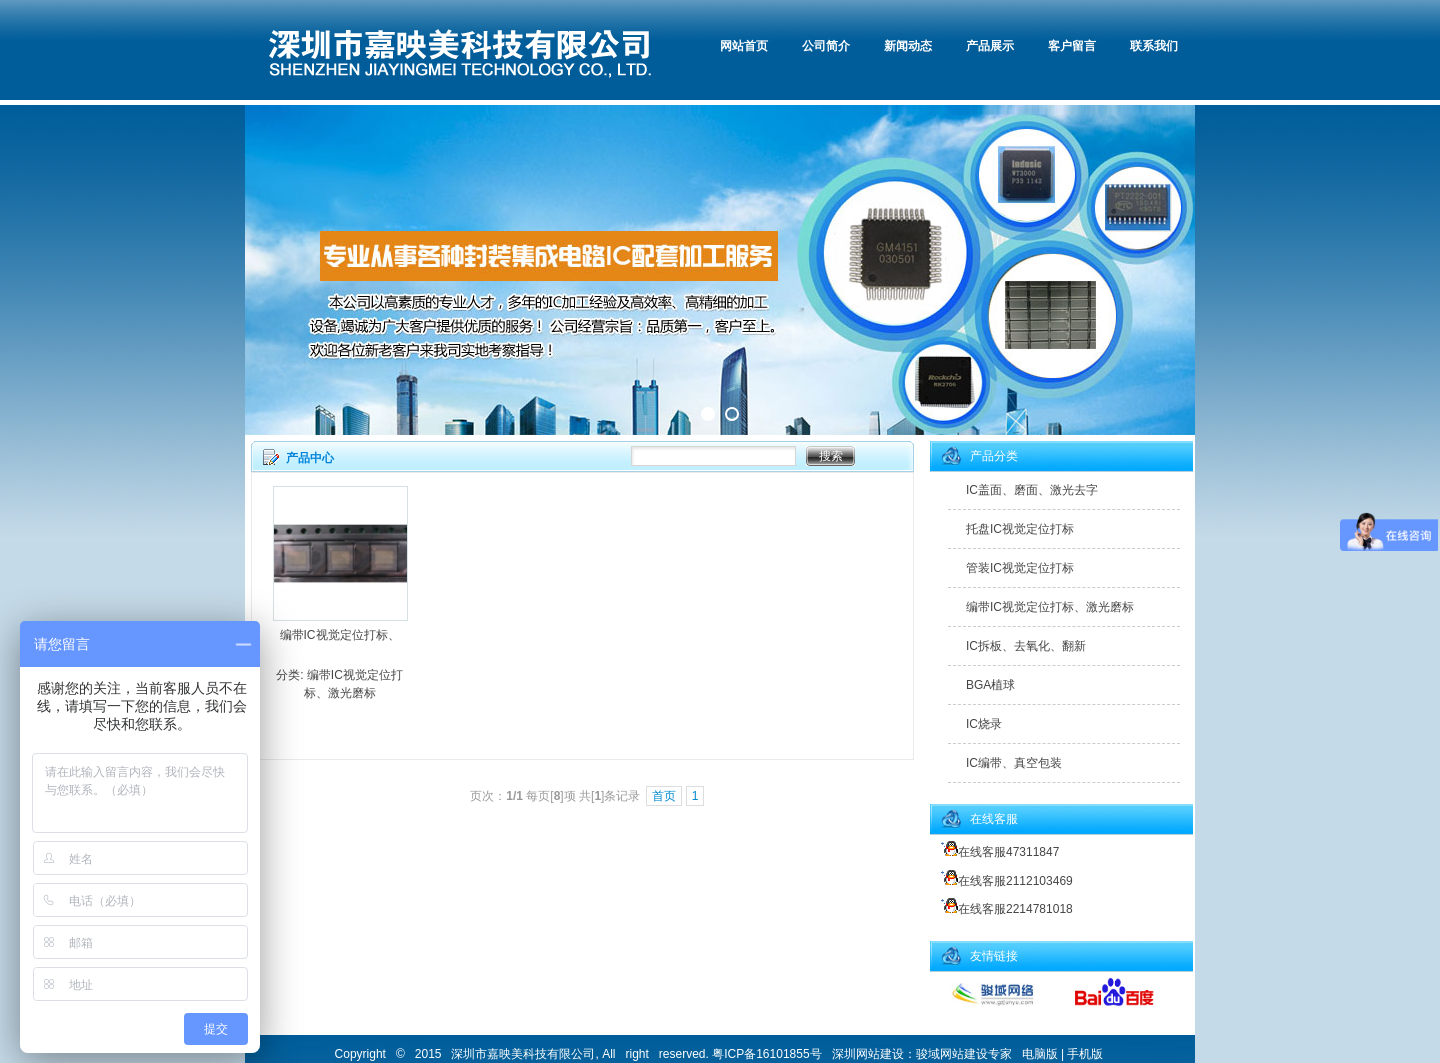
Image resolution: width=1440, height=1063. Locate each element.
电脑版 (1040, 1054)
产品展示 (990, 46)
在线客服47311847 (997, 852)
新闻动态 (908, 46)
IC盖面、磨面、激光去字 (1032, 490)
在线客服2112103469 (1004, 881)
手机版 (1085, 1054)
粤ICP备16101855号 (766, 1054)
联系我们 (1154, 46)
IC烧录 (984, 724)
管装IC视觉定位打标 (1020, 568)
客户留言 (1072, 46)
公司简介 (826, 46)
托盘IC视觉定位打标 (1020, 529)
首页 (664, 796)
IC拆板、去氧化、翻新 (1026, 646)
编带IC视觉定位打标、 (340, 635)
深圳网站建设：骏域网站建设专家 (922, 1054)
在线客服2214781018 (1004, 909)
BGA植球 (990, 685)
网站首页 (744, 46)
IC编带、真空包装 (1014, 763)
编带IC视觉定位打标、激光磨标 (1050, 607)
